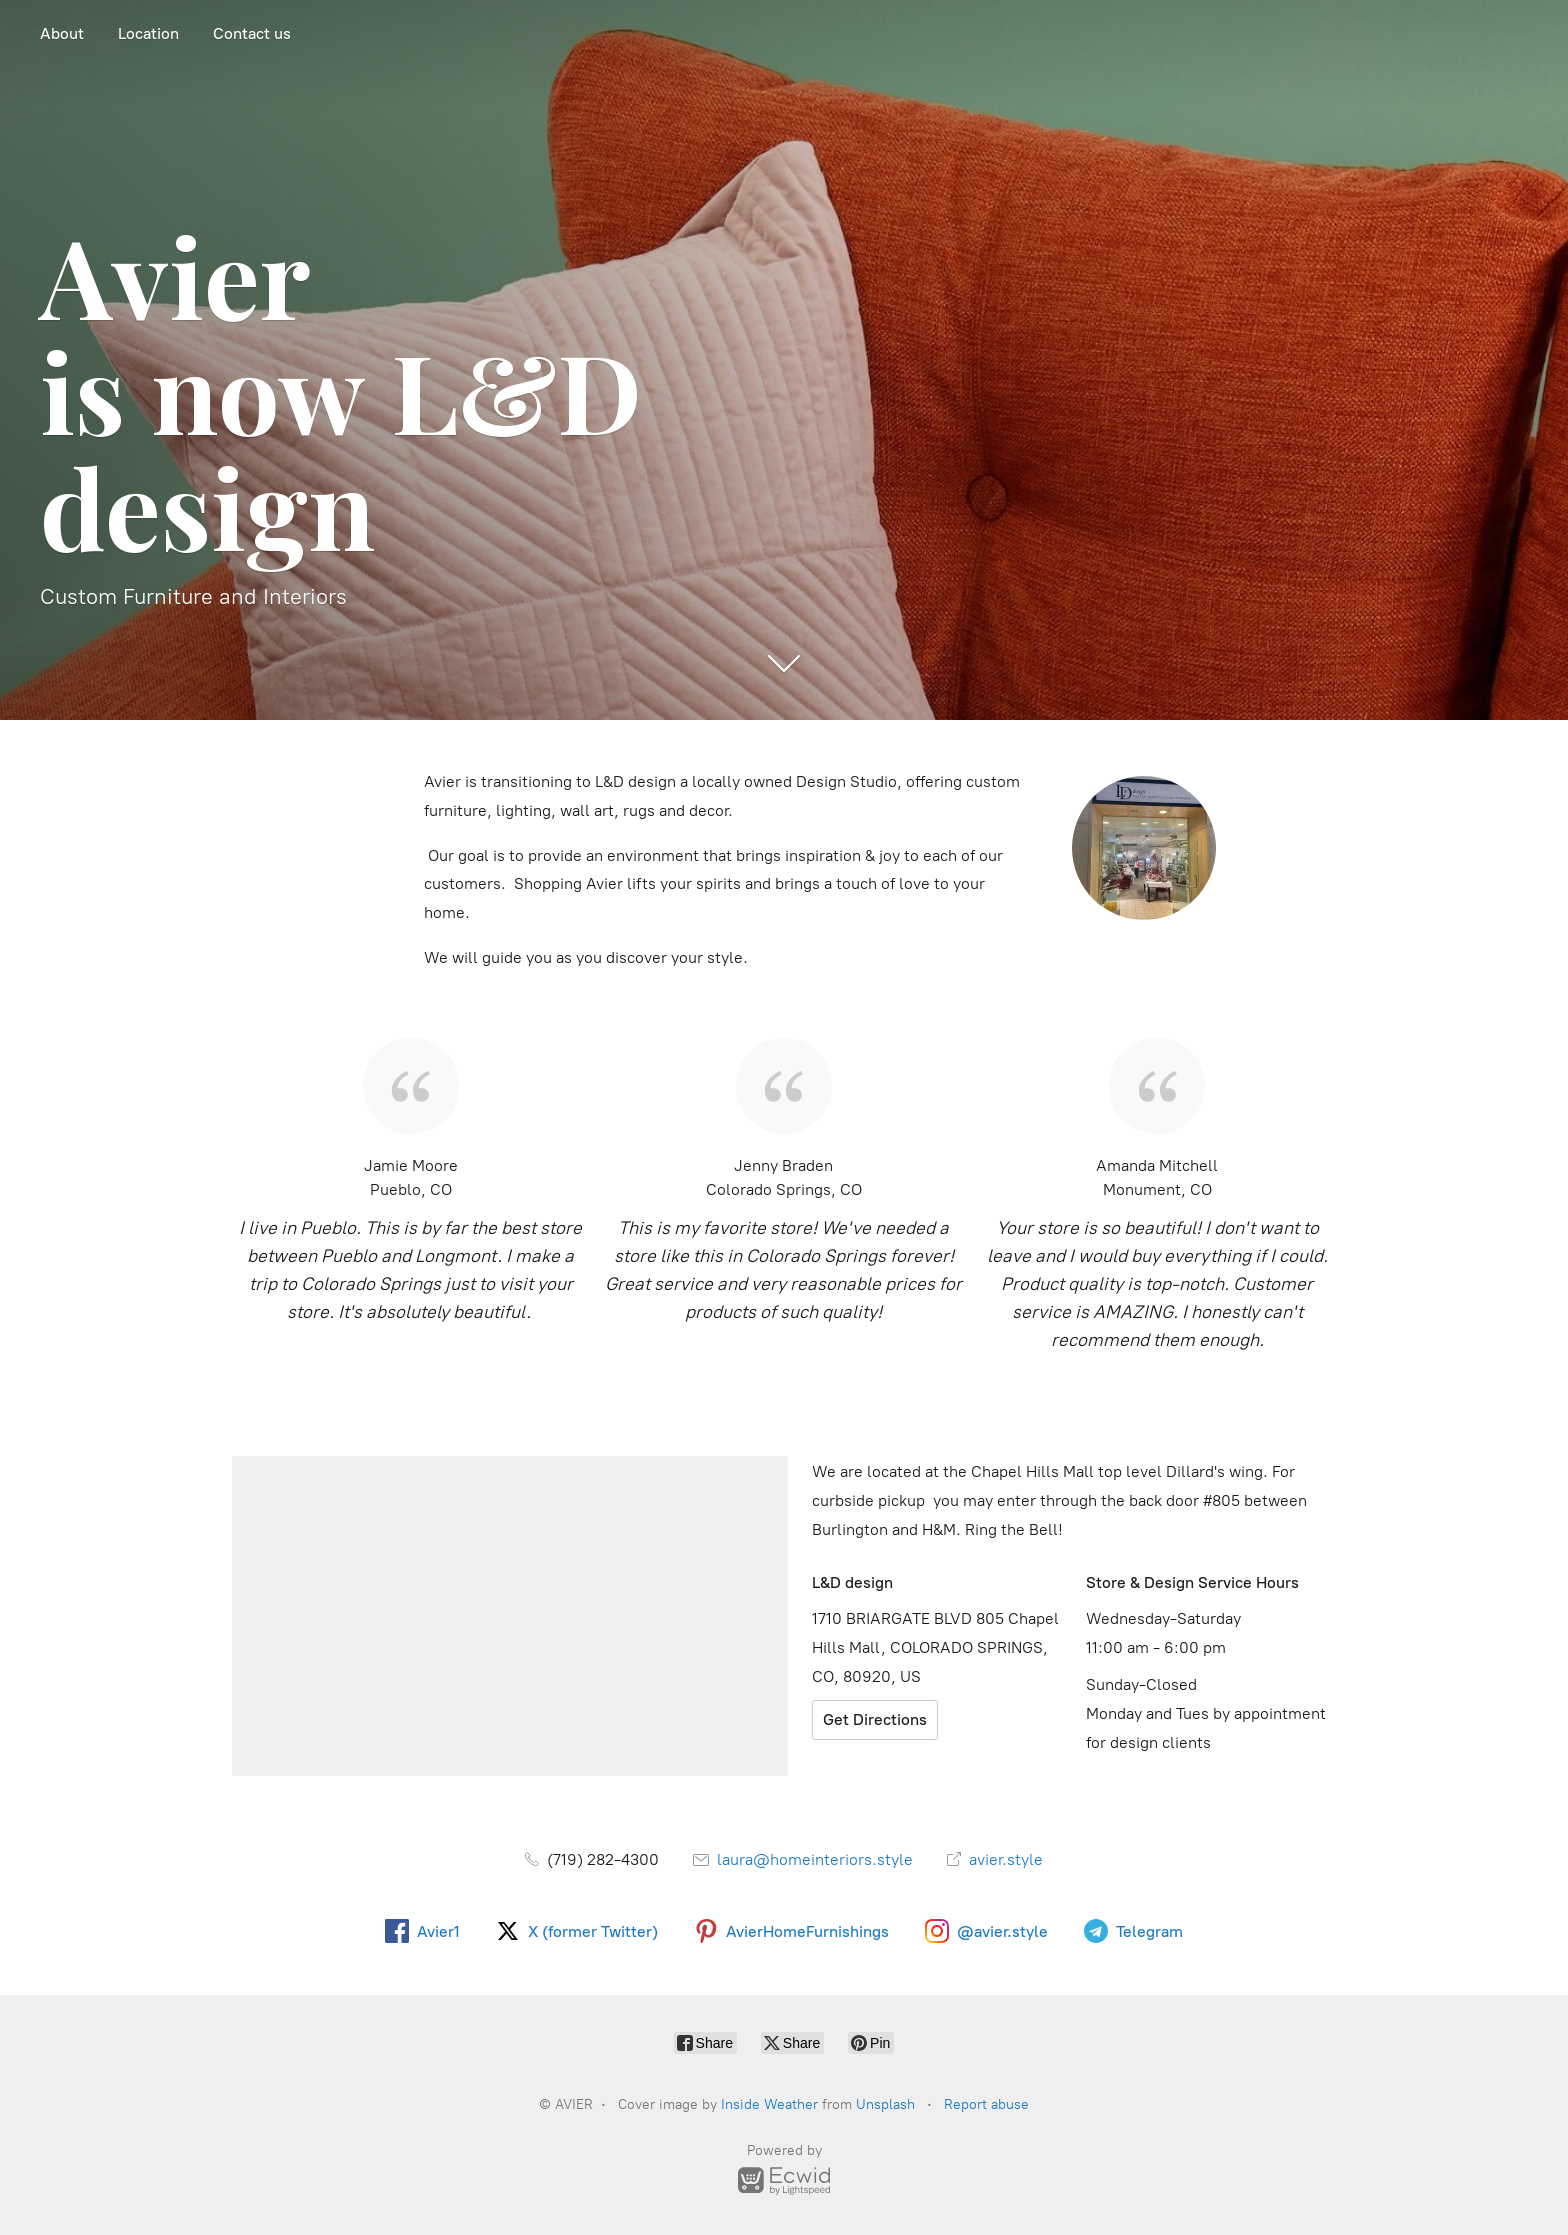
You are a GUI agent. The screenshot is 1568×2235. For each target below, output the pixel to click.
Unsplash (885, 2104)
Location (148, 33)
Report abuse (986, 2104)
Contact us (252, 33)
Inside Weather (769, 2104)
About (62, 33)
